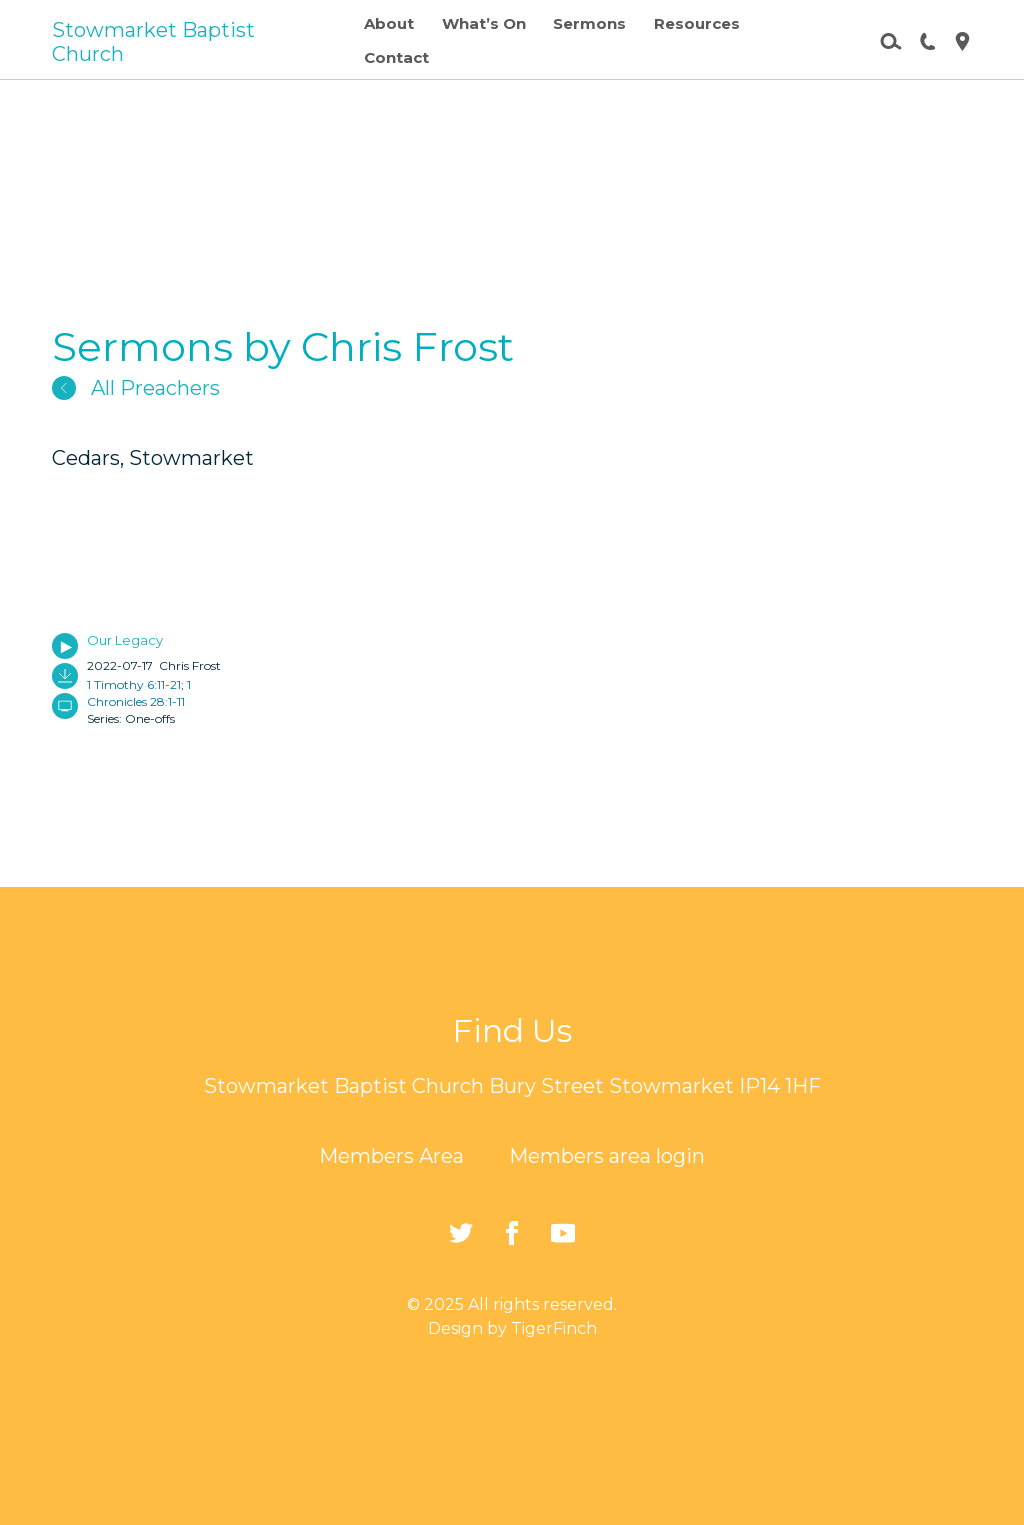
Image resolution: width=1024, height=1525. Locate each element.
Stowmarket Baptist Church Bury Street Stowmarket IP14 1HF (512, 1086)
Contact (396, 57)
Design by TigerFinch (512, 1328)
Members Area (391, 1156)
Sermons (589, 23)
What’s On (484, 23)
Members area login (607, 1156)
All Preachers (136, 388)
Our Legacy (125, 640)
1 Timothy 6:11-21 (134, 684)
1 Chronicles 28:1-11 (139, 693)
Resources (697, 23)
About (389, 23)
